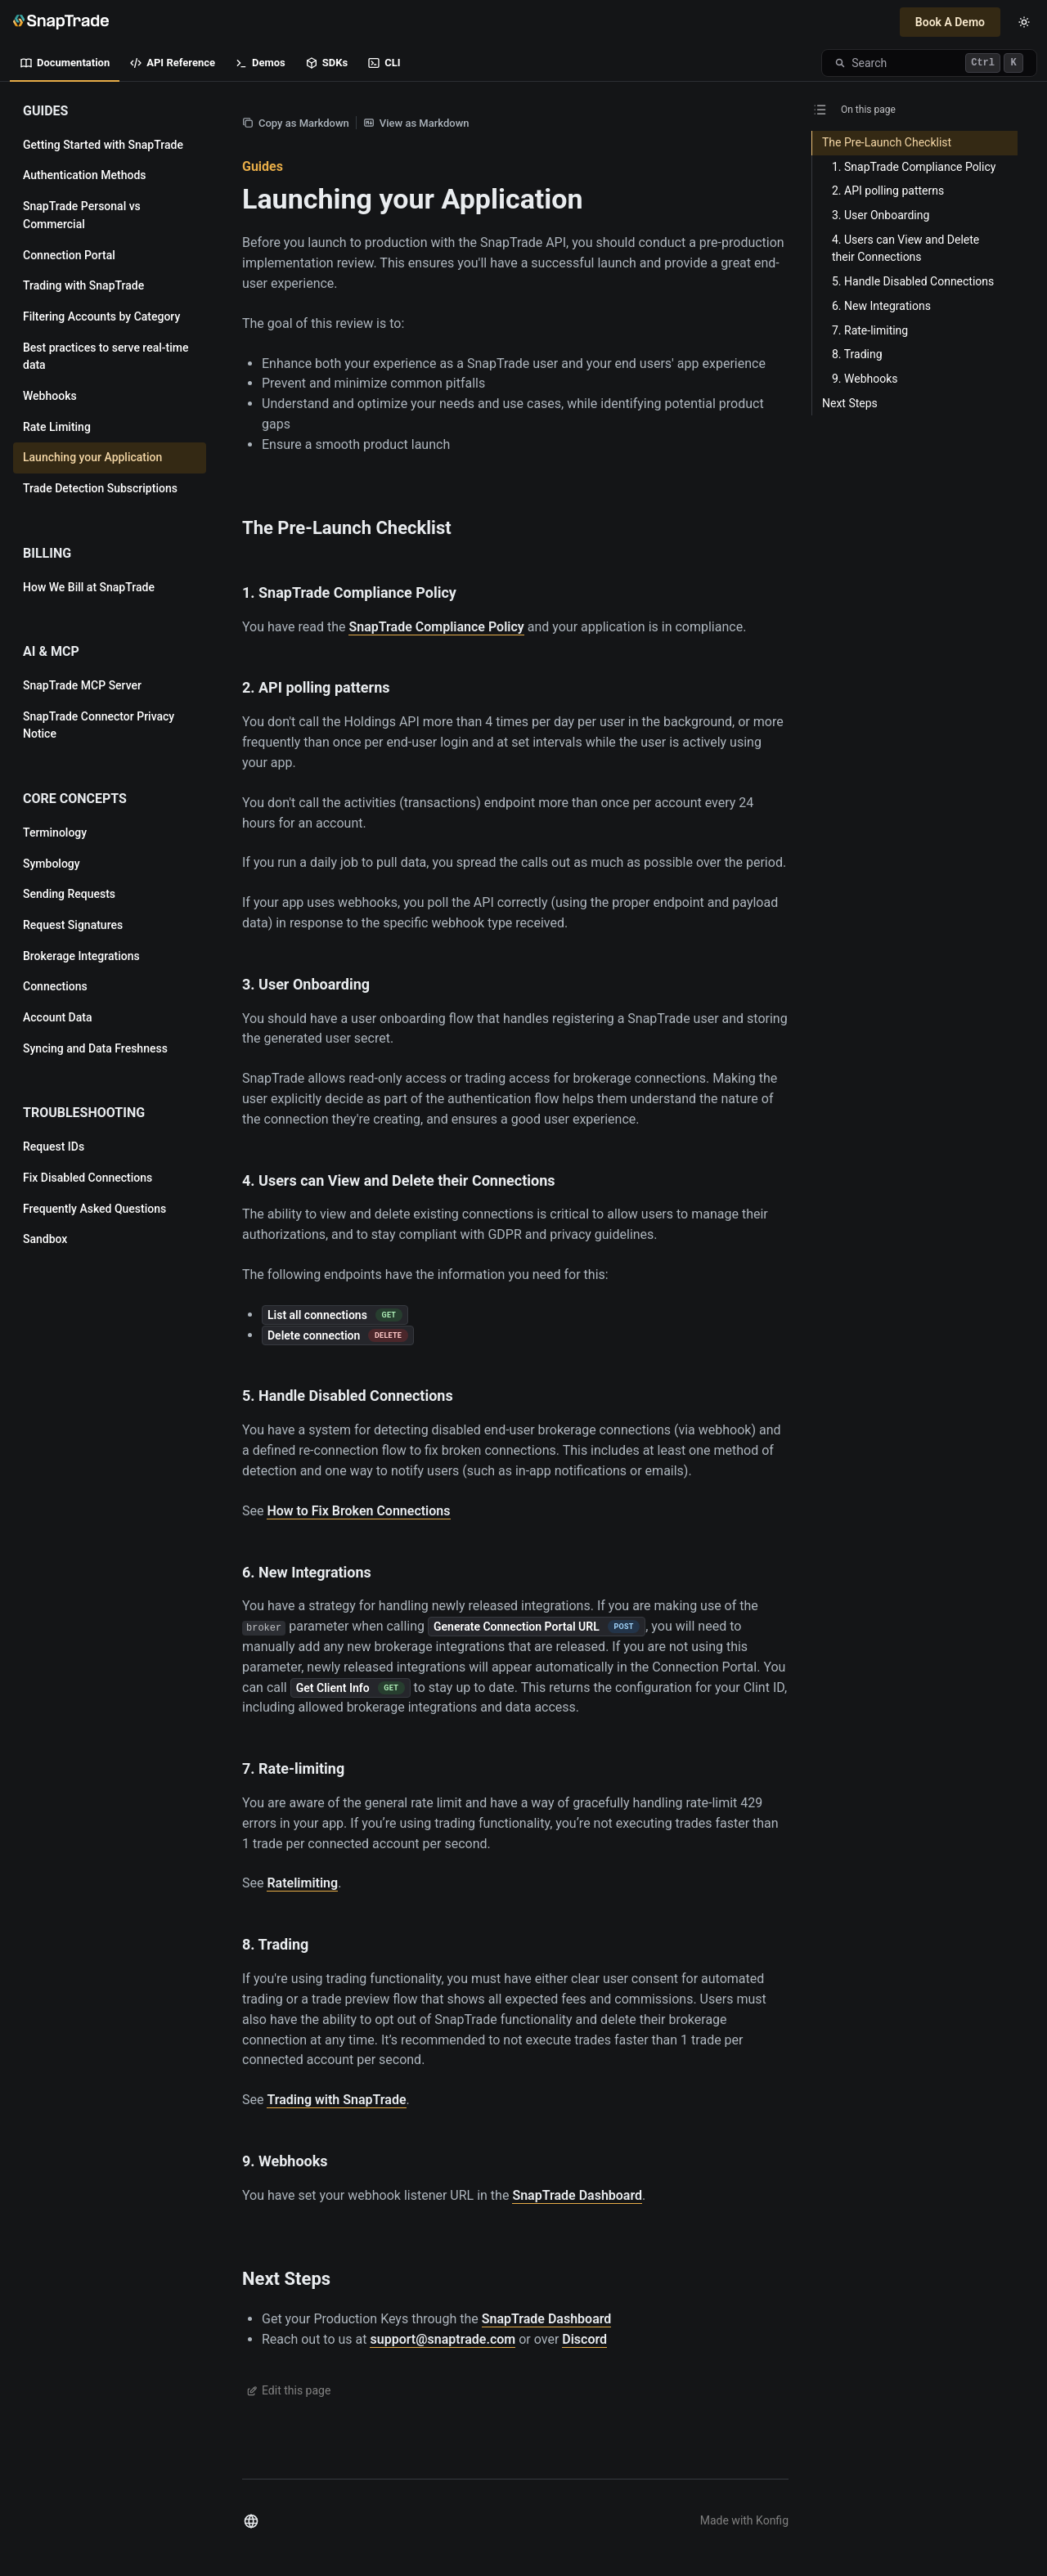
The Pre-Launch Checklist (347, 528)
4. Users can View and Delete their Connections (398, 1180)
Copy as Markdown (295, 123)
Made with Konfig (744, 2520)
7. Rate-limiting (293, 1768)
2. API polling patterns (315, 687)
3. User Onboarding (306, 984)
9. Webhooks (285, 2161)
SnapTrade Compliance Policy (436, 627)
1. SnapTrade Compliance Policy (349, 592)
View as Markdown (416, 123)
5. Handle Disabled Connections (347, 1395)
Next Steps (286, 2279)
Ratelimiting (302, 1883)
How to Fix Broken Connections (358, 1511)
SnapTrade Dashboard (577, 2195)
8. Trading (275, 1944)
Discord (584, 2339)
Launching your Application (412, 198)
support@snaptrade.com (442, 2339)
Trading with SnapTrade (336, 2099)
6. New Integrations (306, 1572)
